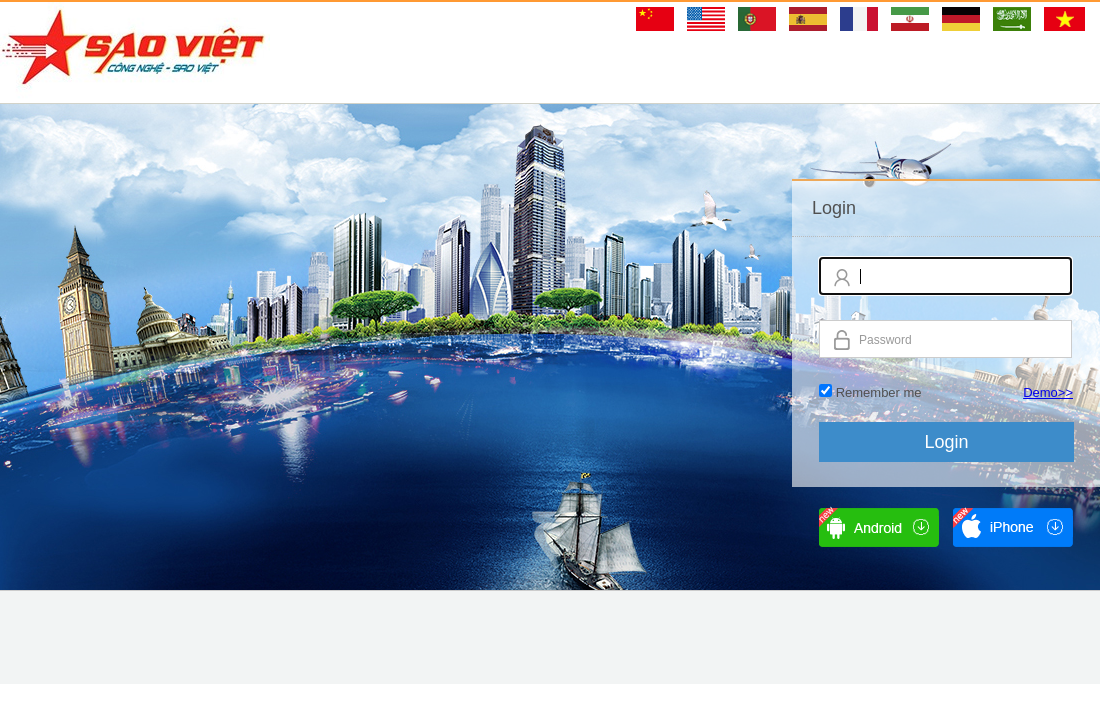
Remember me (879, 392)
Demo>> (1048, 392)
